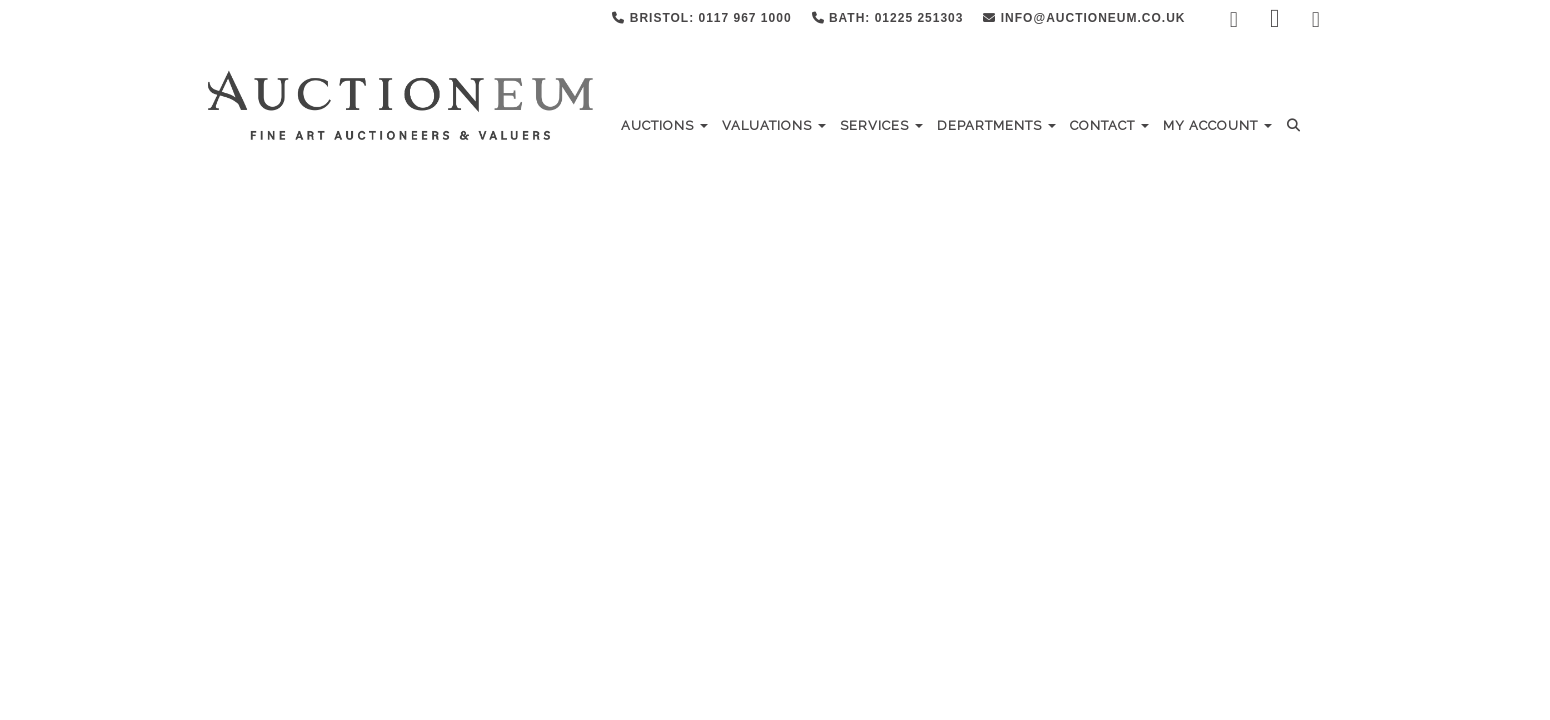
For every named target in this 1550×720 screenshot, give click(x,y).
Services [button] (881, 125)
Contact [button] (1109, 125)
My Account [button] (1217, 125)
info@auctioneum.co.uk (1084, 18)
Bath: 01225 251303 (888, 18)
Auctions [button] (664, 125)
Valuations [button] (774, 125)
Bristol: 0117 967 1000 (701, 18)
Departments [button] (996, 125)
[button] (1296, 125)
